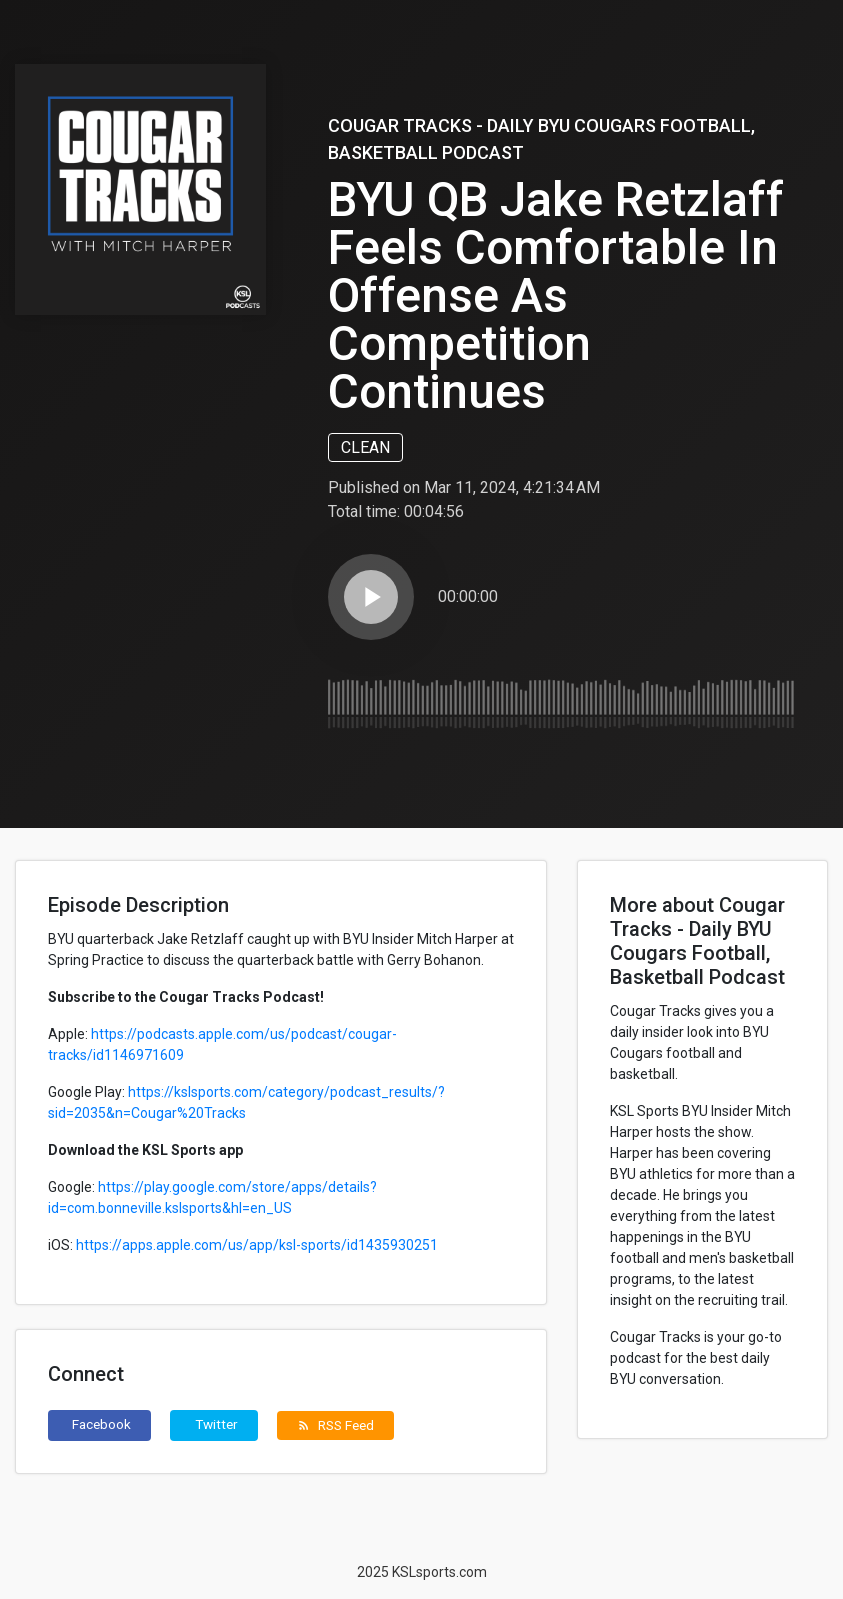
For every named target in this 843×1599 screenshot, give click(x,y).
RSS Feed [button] (335, 1425)
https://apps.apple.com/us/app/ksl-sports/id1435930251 (257, 1245)
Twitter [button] (216, 1424)
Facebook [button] (101, 1424)
